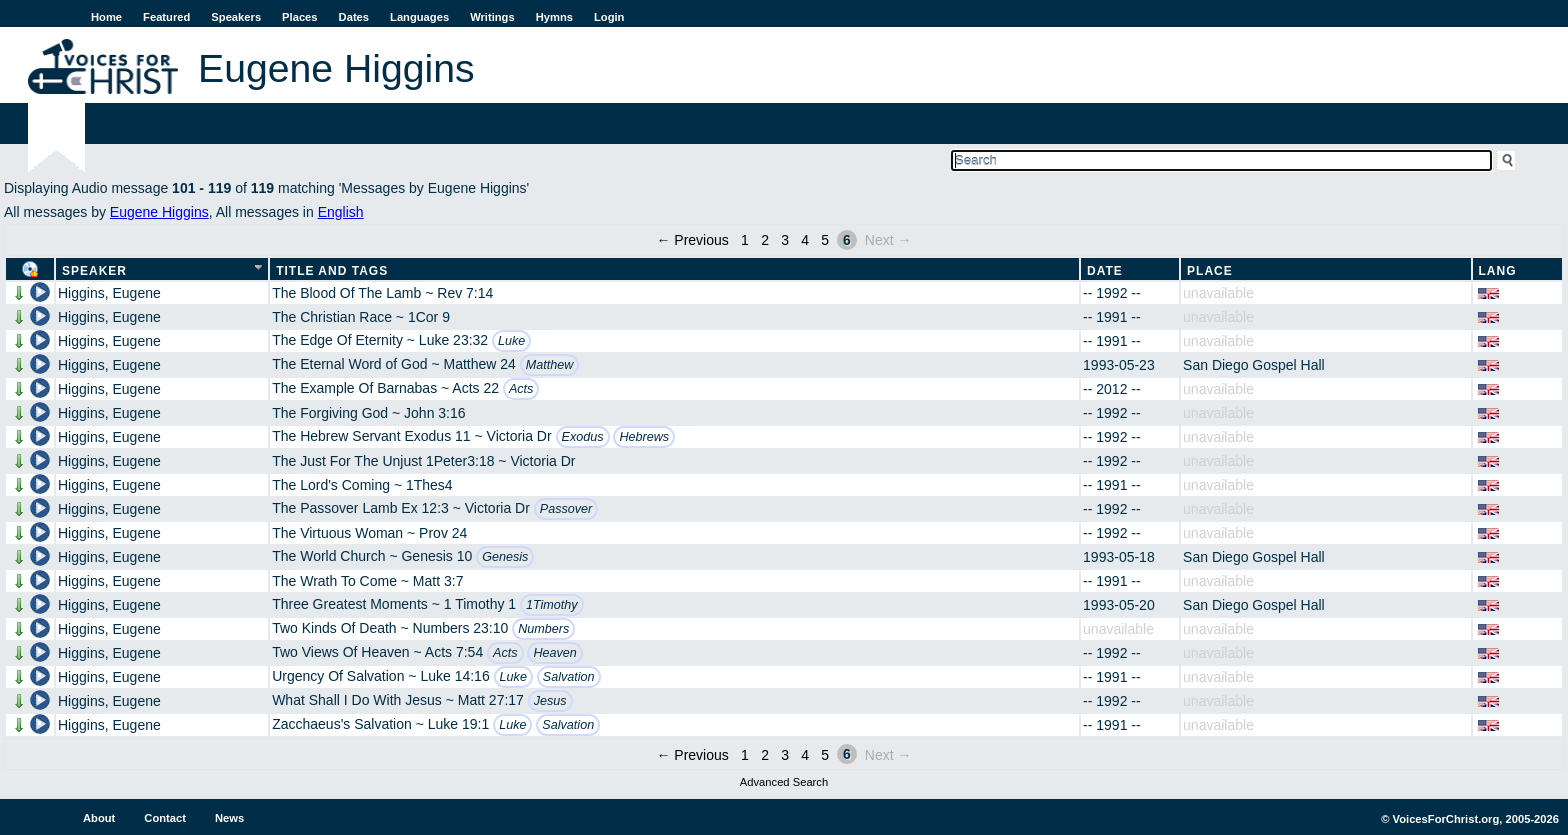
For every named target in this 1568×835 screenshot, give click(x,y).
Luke (511, 341)
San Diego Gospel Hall (1254, 365)
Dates (354, 17)
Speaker (94, 271)
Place (1210, 271)
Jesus (550, 701)
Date (1105, 271)
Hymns (554, 17)
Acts (521, 389)
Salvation (569, 677)
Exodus (583, 437)
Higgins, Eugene (109, 293)
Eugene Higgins (159, 212)
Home (106, 17)
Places (299, 17)
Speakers (236, 17)
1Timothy (552, 605)
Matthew (550, 365)
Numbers (543, 629)
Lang (1498, 271)
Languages (419, 17)
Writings (492, 17)
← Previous (692, 240)
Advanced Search (784, 782)
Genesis (505, 557)
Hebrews (644, 437)
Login (609, 17)
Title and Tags (332, 271)
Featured (166, 17)
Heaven (554, 653)
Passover (566, 509)
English (341, 212)
